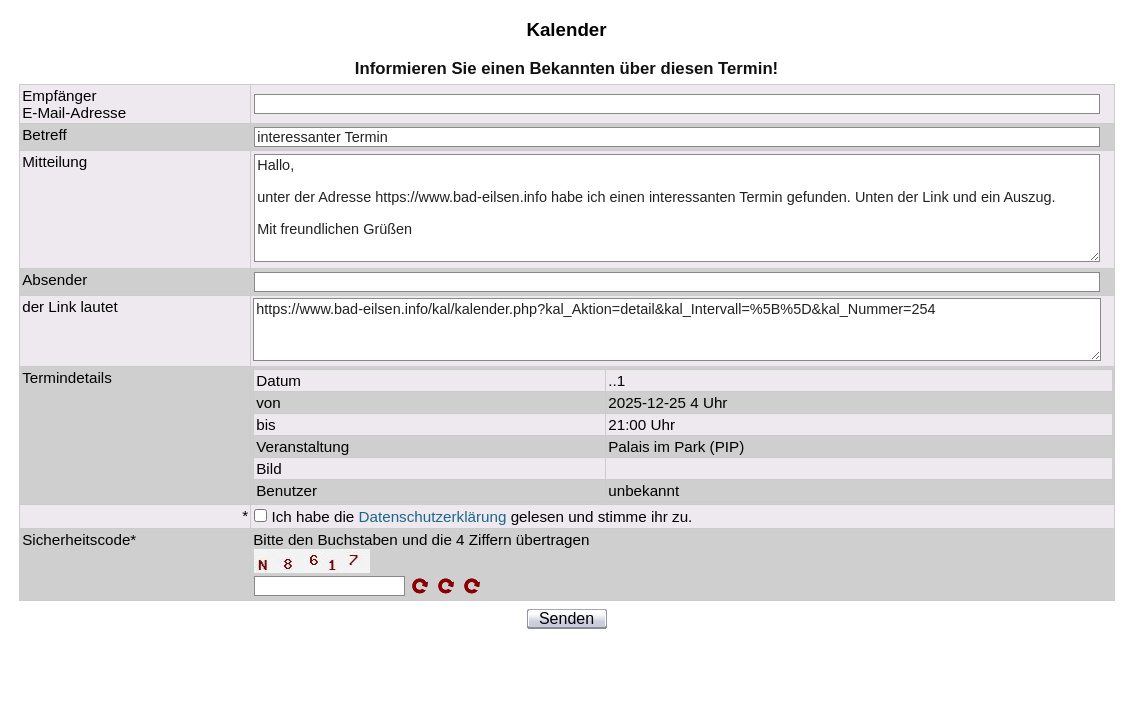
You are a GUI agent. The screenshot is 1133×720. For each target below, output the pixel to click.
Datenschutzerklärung (433, 516)
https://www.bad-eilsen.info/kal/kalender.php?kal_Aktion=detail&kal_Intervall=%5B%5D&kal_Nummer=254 (676, 330)
